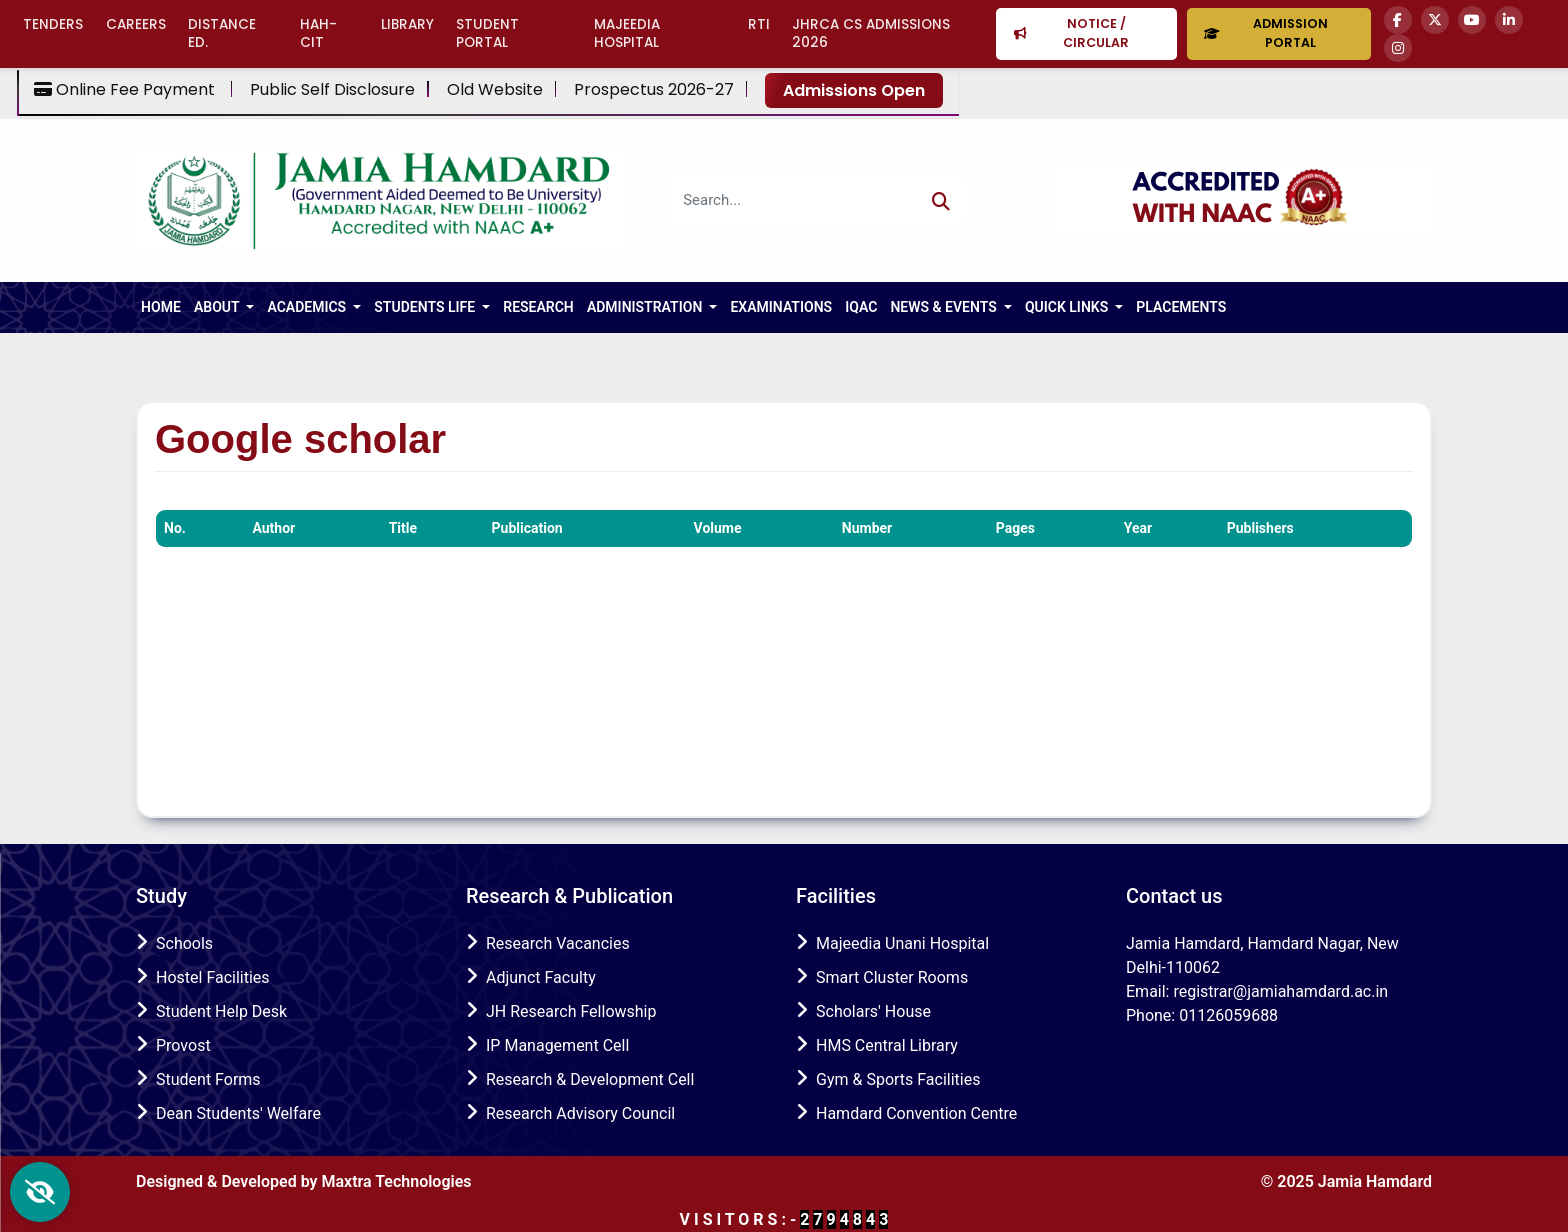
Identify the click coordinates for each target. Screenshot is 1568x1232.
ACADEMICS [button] (308, 307)
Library (407, 24)
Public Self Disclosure (332, 90)
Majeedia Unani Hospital (902, 943)
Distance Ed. (222, 33)
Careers (136, 24)
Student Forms (208, 1079)
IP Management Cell (557, 1045)
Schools (184, 943)
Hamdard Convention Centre (916, 1113)
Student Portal (487, 33)
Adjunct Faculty (541, 977)
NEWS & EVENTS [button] (945, 307)
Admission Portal (1265, 33)
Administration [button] (646, 307)
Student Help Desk (221, 1011)
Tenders (53, 24)
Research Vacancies (558, 943)
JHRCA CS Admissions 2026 (871, 33)
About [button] (218, 307)
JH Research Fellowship (571, 1011)
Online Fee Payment (126, 90)
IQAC (861, 307)
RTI (759, 24)
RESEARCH (538, 307)
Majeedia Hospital (627, 33)
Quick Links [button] (1068, 307)
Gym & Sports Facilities (898, 1079)
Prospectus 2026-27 (654, 90)
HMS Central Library (887, 1045)
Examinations (781, 307)
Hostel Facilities (213, 977)
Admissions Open (854, 90)
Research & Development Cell (590, 1079)
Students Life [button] (426, 307)
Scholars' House (873, 1011)
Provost (183, 1045)
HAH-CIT (318, 33)
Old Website (495, 90)
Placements (1181, 307)
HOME (161, 307)
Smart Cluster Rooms (892, 977)
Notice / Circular (1072, 33)
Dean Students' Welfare (238, 1113)
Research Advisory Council (580, 1113)
